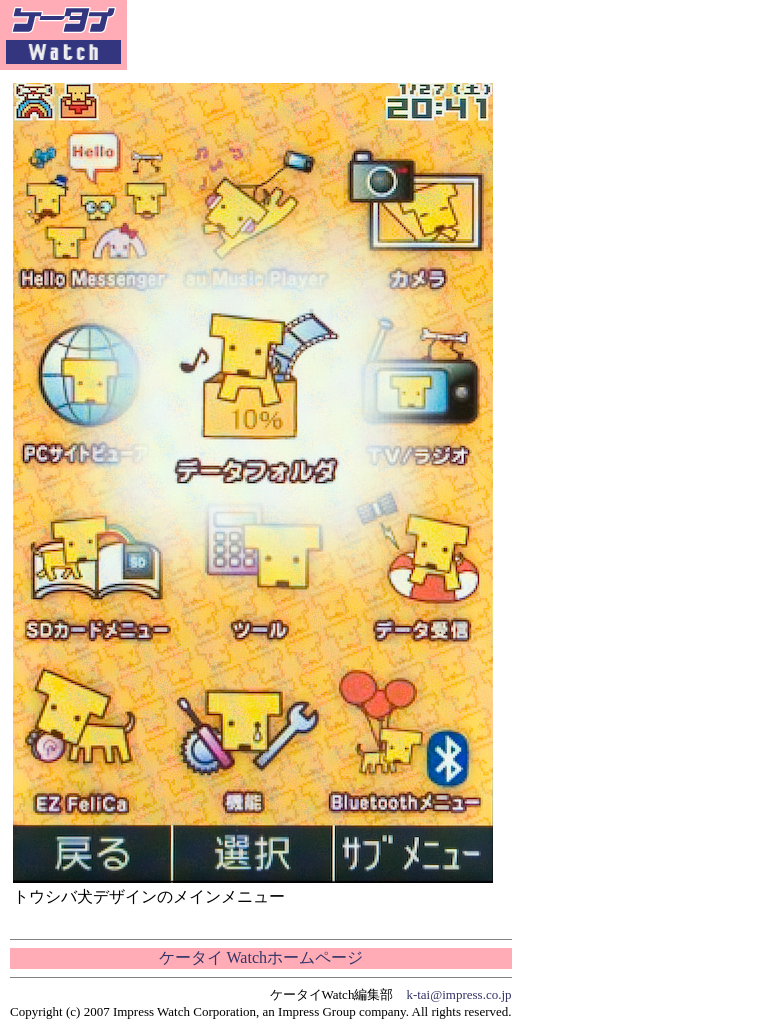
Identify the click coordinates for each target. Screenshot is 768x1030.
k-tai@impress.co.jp (458, 994)
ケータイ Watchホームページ (261, 957)
